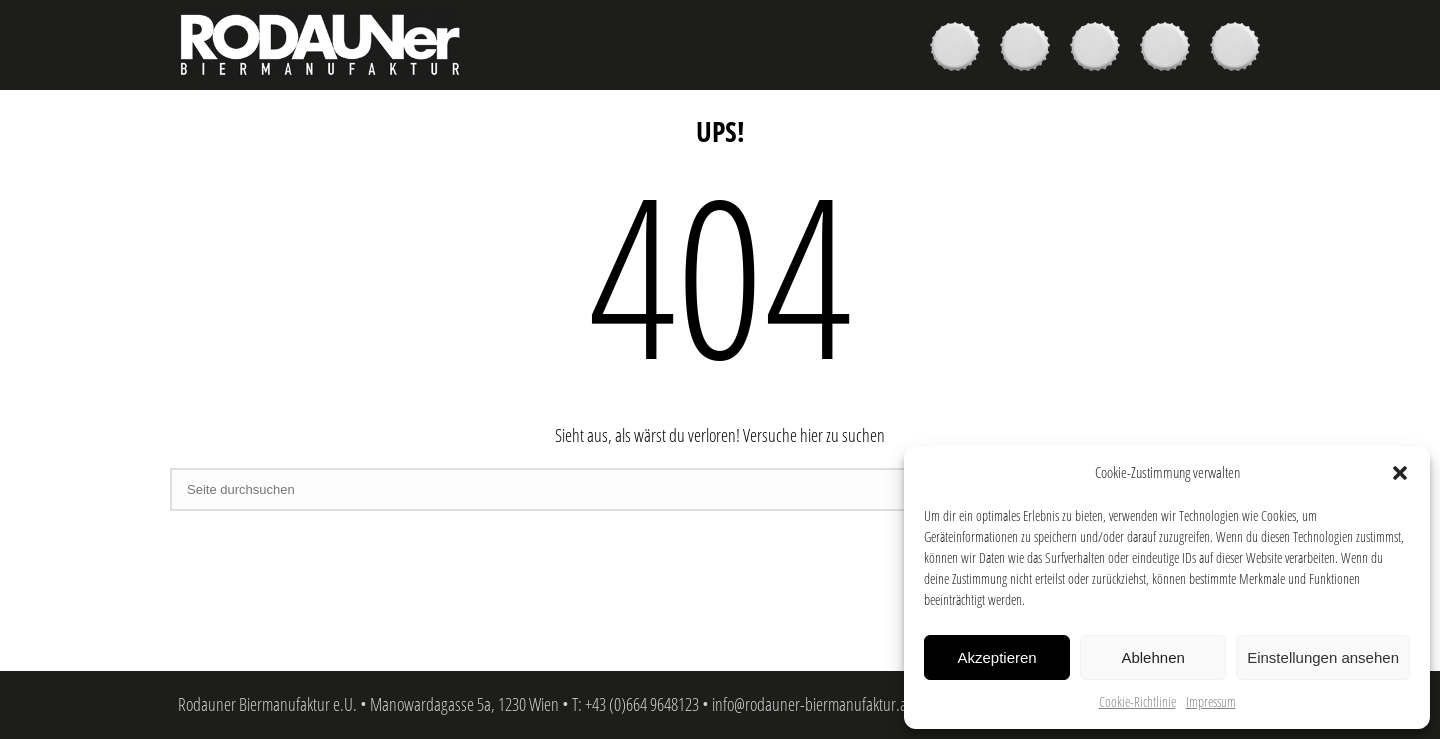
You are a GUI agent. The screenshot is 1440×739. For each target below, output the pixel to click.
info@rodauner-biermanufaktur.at (811, 704)
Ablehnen (1152, 657)
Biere (960, 49)
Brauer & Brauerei (1100, 49)
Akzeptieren (996, 657)
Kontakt (1240, 49)
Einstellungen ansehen (1323, 657)
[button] (1400, 473)
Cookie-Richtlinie (1137, 701)
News (1170, 49)
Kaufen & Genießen (1030, 49)
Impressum (1211, 701)
